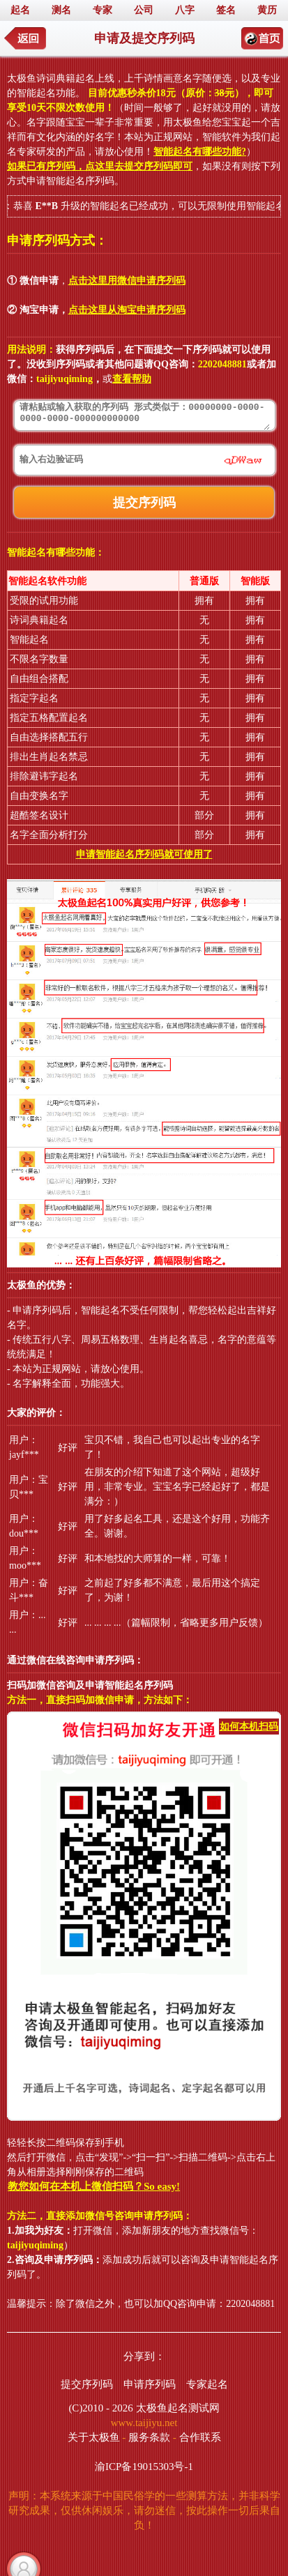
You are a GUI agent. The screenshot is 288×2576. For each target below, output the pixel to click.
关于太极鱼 (94, 2437)
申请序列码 (149, 2384)
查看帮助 (131, 379)
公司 (143, 10)
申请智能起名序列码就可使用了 (144, 854)
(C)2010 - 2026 (100, 2408)
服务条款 (149, 2437)
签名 (226, 10)
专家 (102, 10)
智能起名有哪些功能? (199, 151)
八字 (185, 10)
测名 (61, 10)
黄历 (267, 10)
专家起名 (207, 2384)
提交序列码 (87, 2384)
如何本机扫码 (249, 1726)
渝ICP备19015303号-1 (144, 2466)
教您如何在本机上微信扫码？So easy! (94, 2186)
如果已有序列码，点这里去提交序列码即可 (99, 166)
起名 (20, 10)
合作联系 (200, 2437)
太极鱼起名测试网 (178, 2408)
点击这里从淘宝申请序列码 (126, 310)
